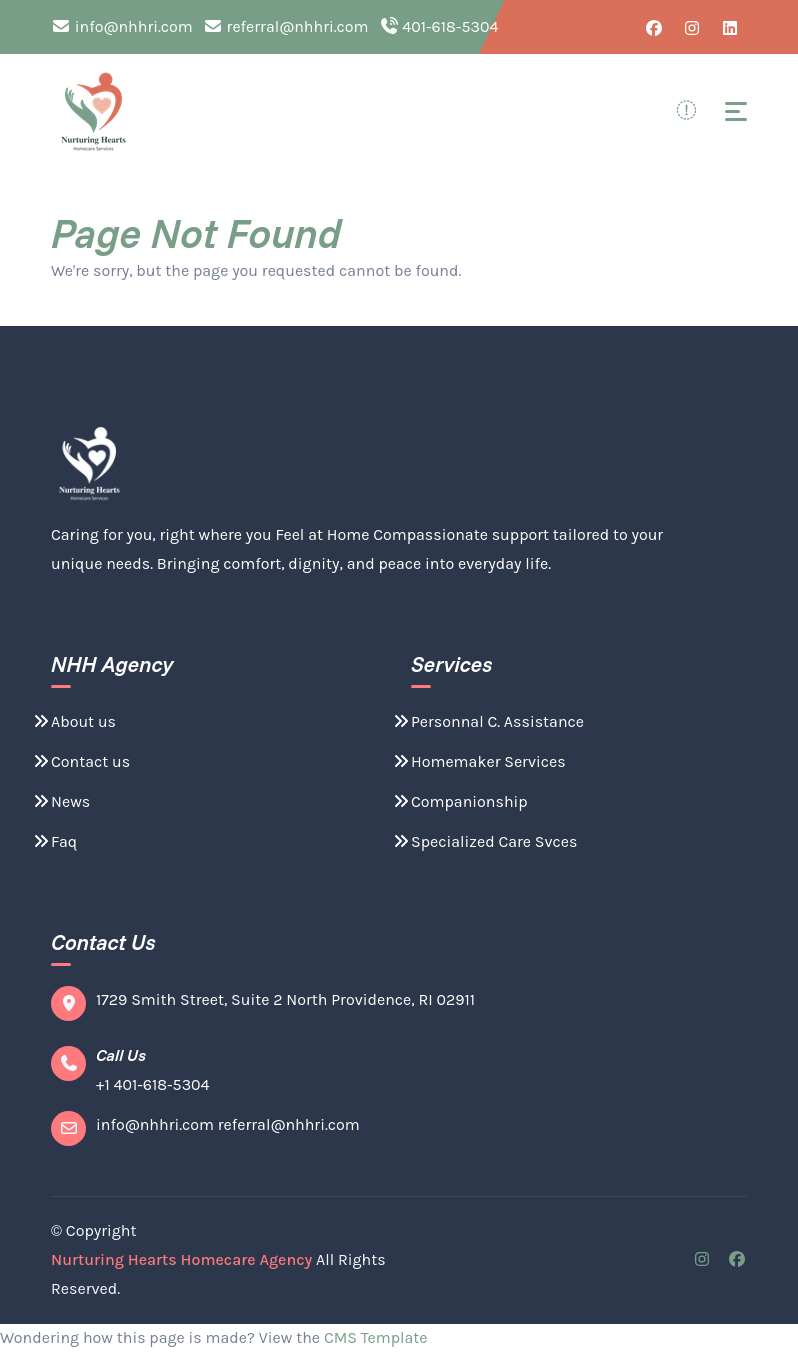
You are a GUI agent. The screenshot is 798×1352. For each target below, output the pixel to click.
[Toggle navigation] (736, 111)
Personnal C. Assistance (487, 721)
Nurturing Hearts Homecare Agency (181, 1259)
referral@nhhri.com (286, 26)
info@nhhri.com (122, 26)
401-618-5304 (439, 26)
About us (73, 721)
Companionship (459, 801)
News (60, 801)
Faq (54, 841)
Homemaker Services (478, 761)
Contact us (80, 761)
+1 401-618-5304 (153, 1084)
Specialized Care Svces (484, 841)
